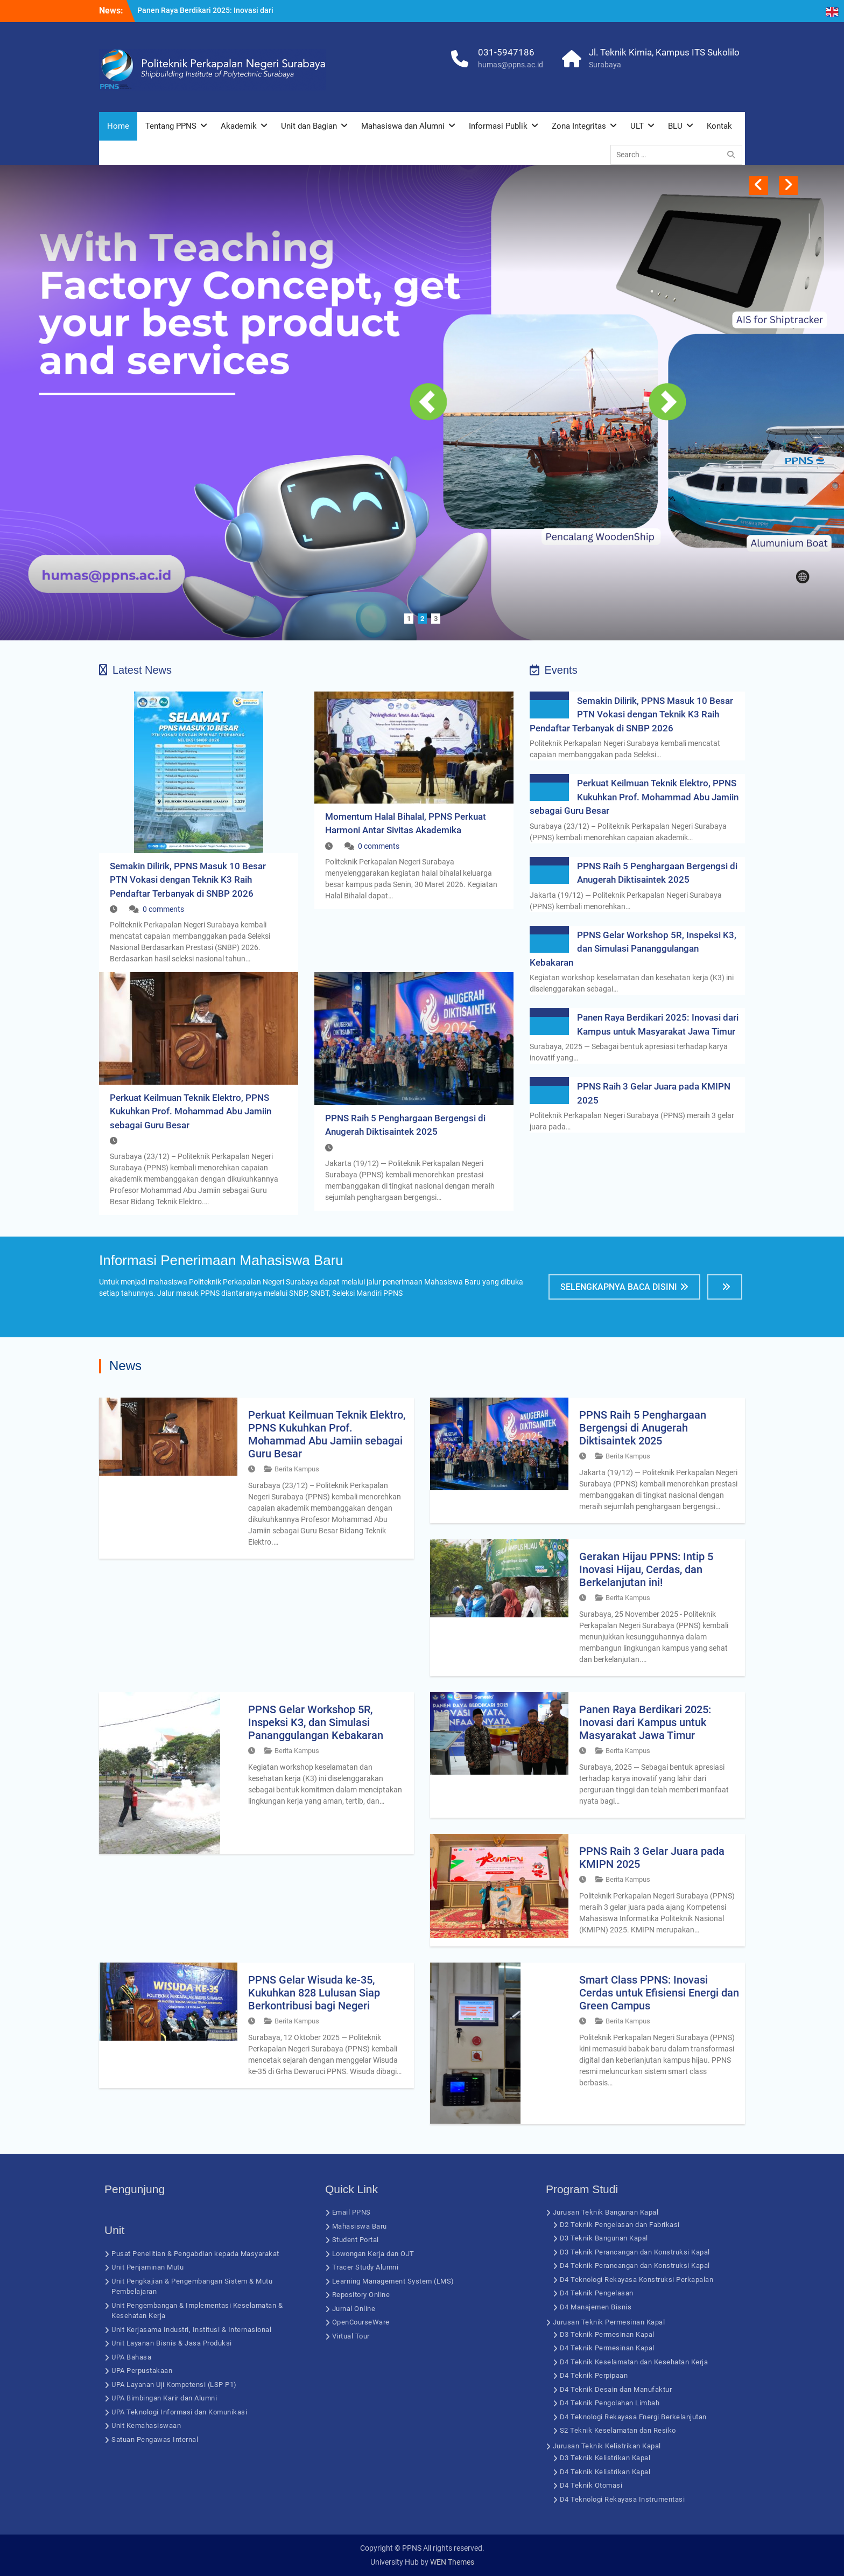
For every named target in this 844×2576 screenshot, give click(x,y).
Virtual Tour (351, 2336)
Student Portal (355, 2240)
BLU (675, 126)
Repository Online (361, 2295)
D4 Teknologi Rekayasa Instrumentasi (622, 2499)
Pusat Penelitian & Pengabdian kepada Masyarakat (195, 2254)
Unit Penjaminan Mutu (147, 2267)
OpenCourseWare (361, 2322)
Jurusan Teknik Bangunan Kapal (606, 2212)
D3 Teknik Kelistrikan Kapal (605, 2458)
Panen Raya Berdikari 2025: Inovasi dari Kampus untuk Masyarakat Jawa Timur (645, 1722)
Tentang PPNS (170, 126)
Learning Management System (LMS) (393, 2281)
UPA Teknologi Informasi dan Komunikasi (179, 2412)
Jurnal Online (354, 2309)
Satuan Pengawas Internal (154, 2439)
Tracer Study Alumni (365, 2267)
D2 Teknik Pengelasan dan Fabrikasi (620, 2225)
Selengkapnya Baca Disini (618, 1287)
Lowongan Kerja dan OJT (373, 2254)
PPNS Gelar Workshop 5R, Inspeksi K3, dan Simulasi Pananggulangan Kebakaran (633, 949)
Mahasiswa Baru (359, 2226)
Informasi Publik (498, 126)
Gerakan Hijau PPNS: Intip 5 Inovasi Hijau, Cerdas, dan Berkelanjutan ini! (646, 1569)
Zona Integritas (579, 126)
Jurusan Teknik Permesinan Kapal (609, 2322)
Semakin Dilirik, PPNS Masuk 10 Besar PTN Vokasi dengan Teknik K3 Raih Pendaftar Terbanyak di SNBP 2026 (188, 880)
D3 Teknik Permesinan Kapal (607, 2334)
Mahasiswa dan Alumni (403, 126)
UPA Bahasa (131, 2357)
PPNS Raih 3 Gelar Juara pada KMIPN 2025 (652, 1857)
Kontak (719, 126)
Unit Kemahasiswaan (146, 2425)
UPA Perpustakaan (141, 2370)
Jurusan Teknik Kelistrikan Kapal (607, 2446)
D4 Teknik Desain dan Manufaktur (616, 2389)
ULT (637, 126)
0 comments (163, 909)
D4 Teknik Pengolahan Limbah (610, 2403)
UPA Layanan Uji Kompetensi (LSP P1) (174, 2384)
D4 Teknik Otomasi (591, 2485)
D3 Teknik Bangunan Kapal (604, 2238)
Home (118, 126)
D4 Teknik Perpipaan (594, 2375)
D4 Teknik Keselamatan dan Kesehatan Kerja (634, 2362)
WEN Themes (452, 2562)
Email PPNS (351, 2212)
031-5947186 (506, 52)
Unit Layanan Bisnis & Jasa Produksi (171, 2343)
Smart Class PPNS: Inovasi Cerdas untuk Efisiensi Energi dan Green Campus (659, 1992)
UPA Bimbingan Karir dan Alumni (164, 2398)
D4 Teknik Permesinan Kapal (607, 2348)
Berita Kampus (297, 1469)
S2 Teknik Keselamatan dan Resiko (618, 2430)
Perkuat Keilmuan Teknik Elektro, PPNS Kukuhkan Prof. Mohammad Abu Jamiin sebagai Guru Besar (190, 1111)
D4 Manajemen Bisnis (596, 2307)
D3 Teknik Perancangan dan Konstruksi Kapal (635, 2252)
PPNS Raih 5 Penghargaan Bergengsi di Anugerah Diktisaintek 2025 (642, 1427)
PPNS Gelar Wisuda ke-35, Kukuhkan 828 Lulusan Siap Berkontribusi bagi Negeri (314, 1992)
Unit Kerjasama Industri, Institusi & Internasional (191, 2330)
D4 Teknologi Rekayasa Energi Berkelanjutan (633, 2417)
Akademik (239, 126)
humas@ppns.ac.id (510, 64)
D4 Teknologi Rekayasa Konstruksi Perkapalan (637, 2279)
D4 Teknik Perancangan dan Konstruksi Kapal (635, 2265)
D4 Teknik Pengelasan (597, 2293)
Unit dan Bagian (309, 126)
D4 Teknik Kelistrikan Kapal (605, 2472)
